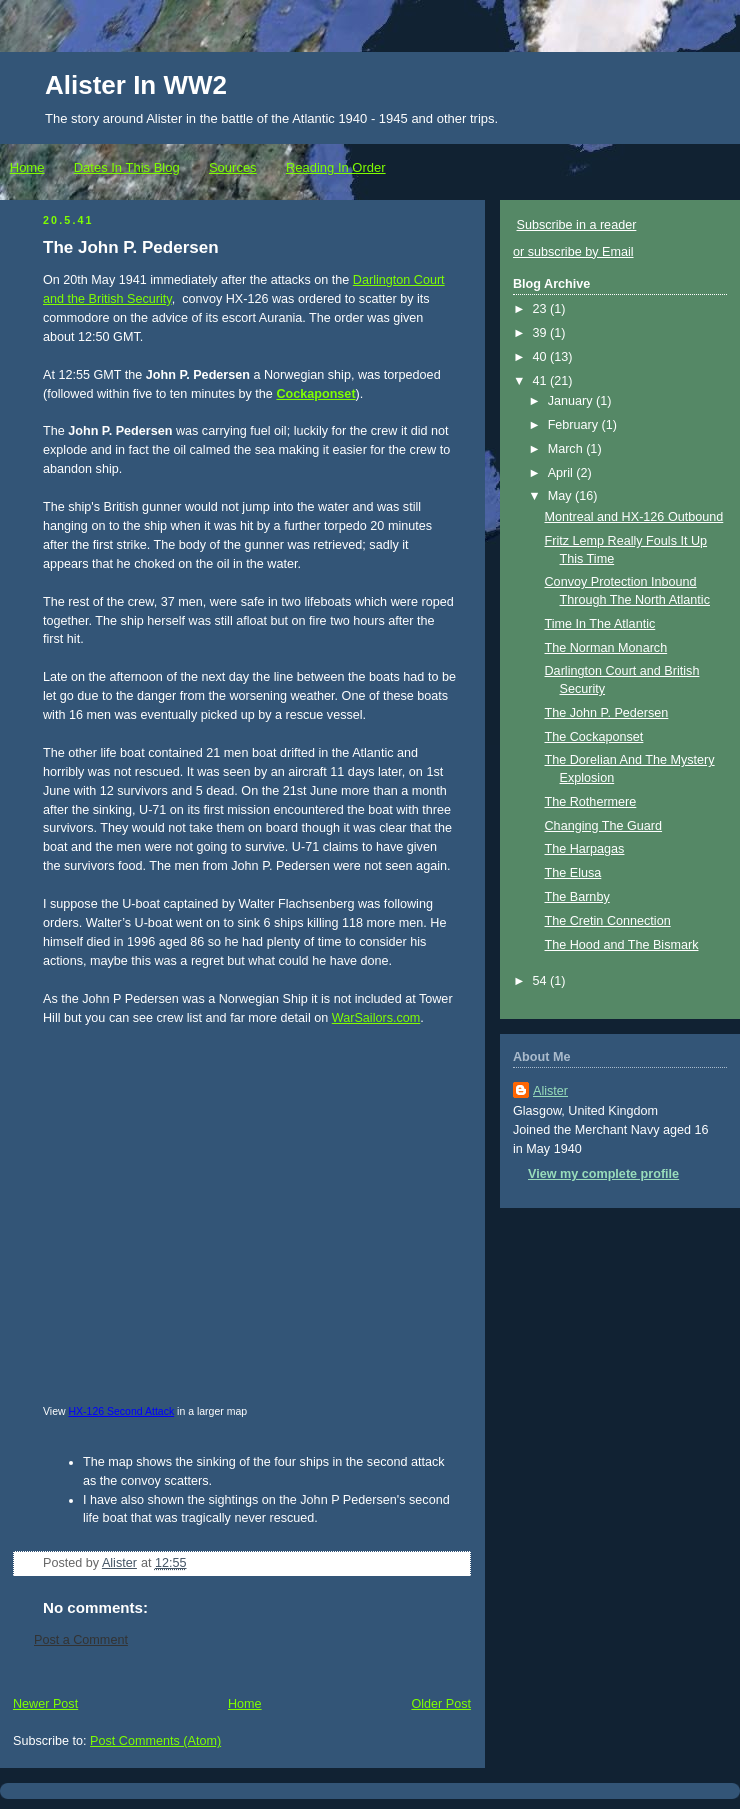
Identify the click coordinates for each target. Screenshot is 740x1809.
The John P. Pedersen (607, 713)
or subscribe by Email (573, 252)
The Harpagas (585, 849)
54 (542, 981)
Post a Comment (81, 1640)
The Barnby (577, 897)
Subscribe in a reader (577, 225)
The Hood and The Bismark (622, 945)
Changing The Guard (604, 826)
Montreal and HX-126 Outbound (634, 517)
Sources (233, 167)
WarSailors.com (376, 1018)
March (567, 449)
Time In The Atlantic (600, 624)
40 (542, 357)
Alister (550, 1091)
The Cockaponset (594, 737)
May (561, 496)
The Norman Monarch (606, 648)
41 (542, 381)
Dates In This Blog (127, 167)
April (562, 473)
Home (27, 167)
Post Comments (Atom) (155, 1741)
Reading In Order (336, 167)
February (575, 425)
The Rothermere (591, 802)
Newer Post (45, 1704)
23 (542, 309)
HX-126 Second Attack (122, 1411)
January (572, 401)
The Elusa (573, 873)
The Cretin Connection (608, 921)
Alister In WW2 (136, 85)
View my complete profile (603, 1174)
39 (542, 333)
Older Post (441, 1704)
